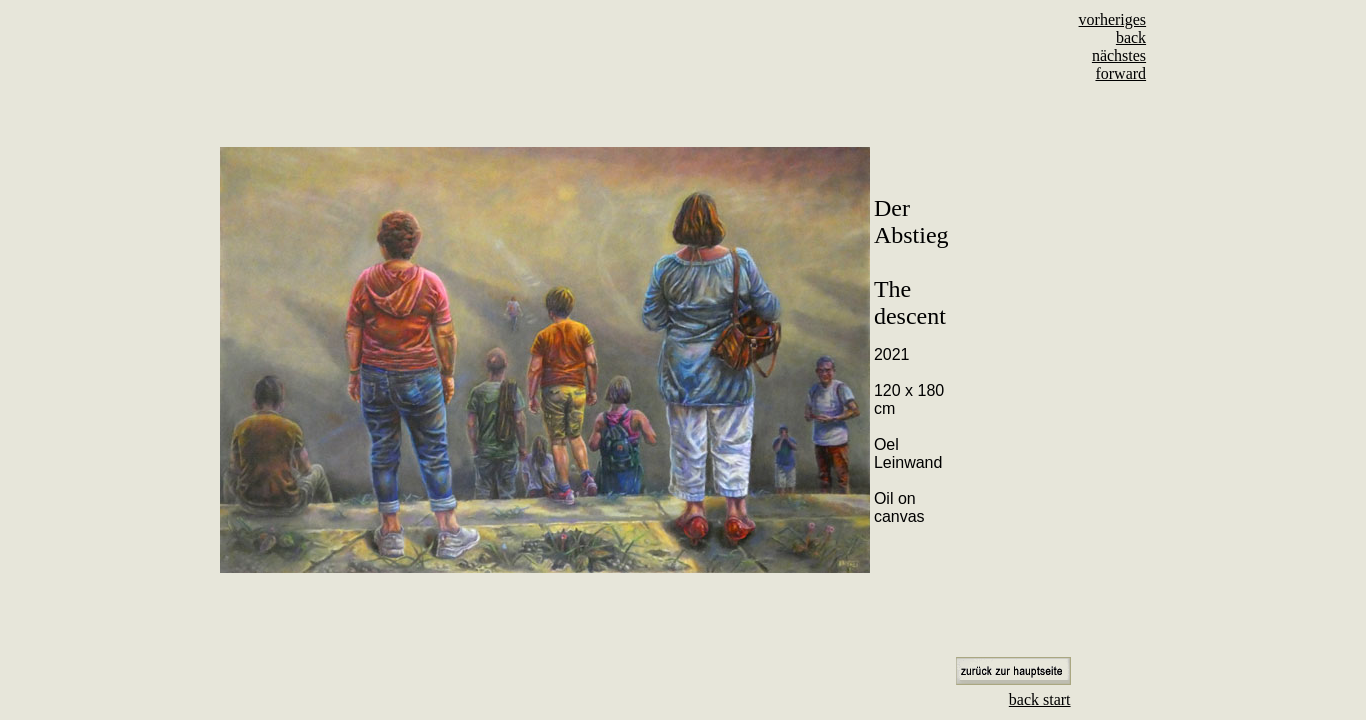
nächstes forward (1119, 64)
